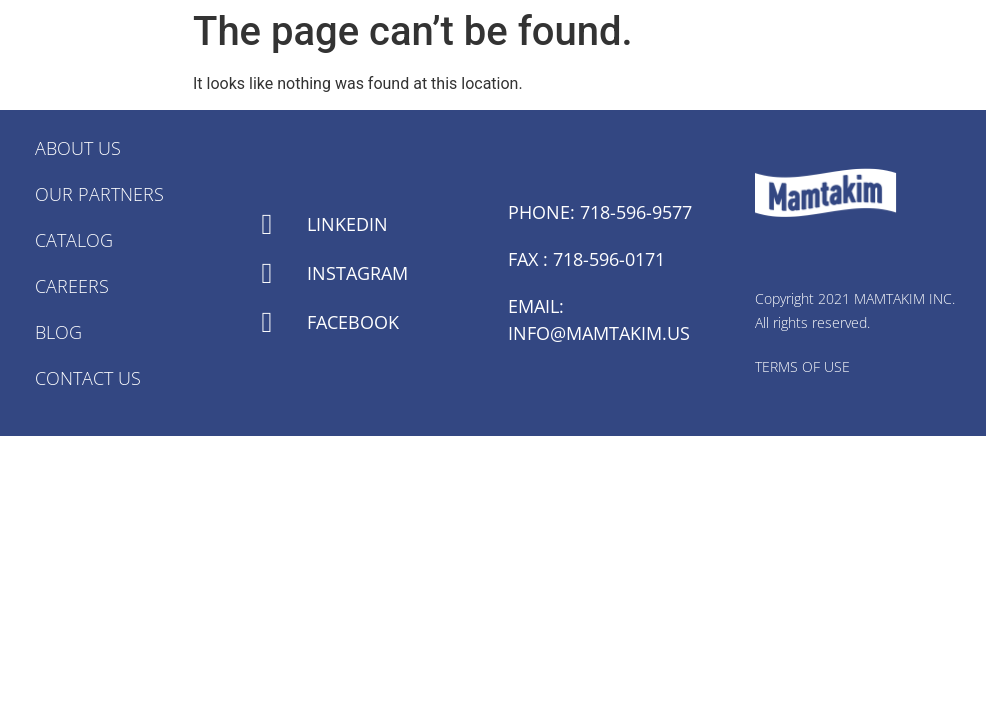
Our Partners (99, 194)
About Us (78, 148)
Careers (72, 286)
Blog (58, 332)
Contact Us (88, 378)
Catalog (74, 240)
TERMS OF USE (802, 366)
